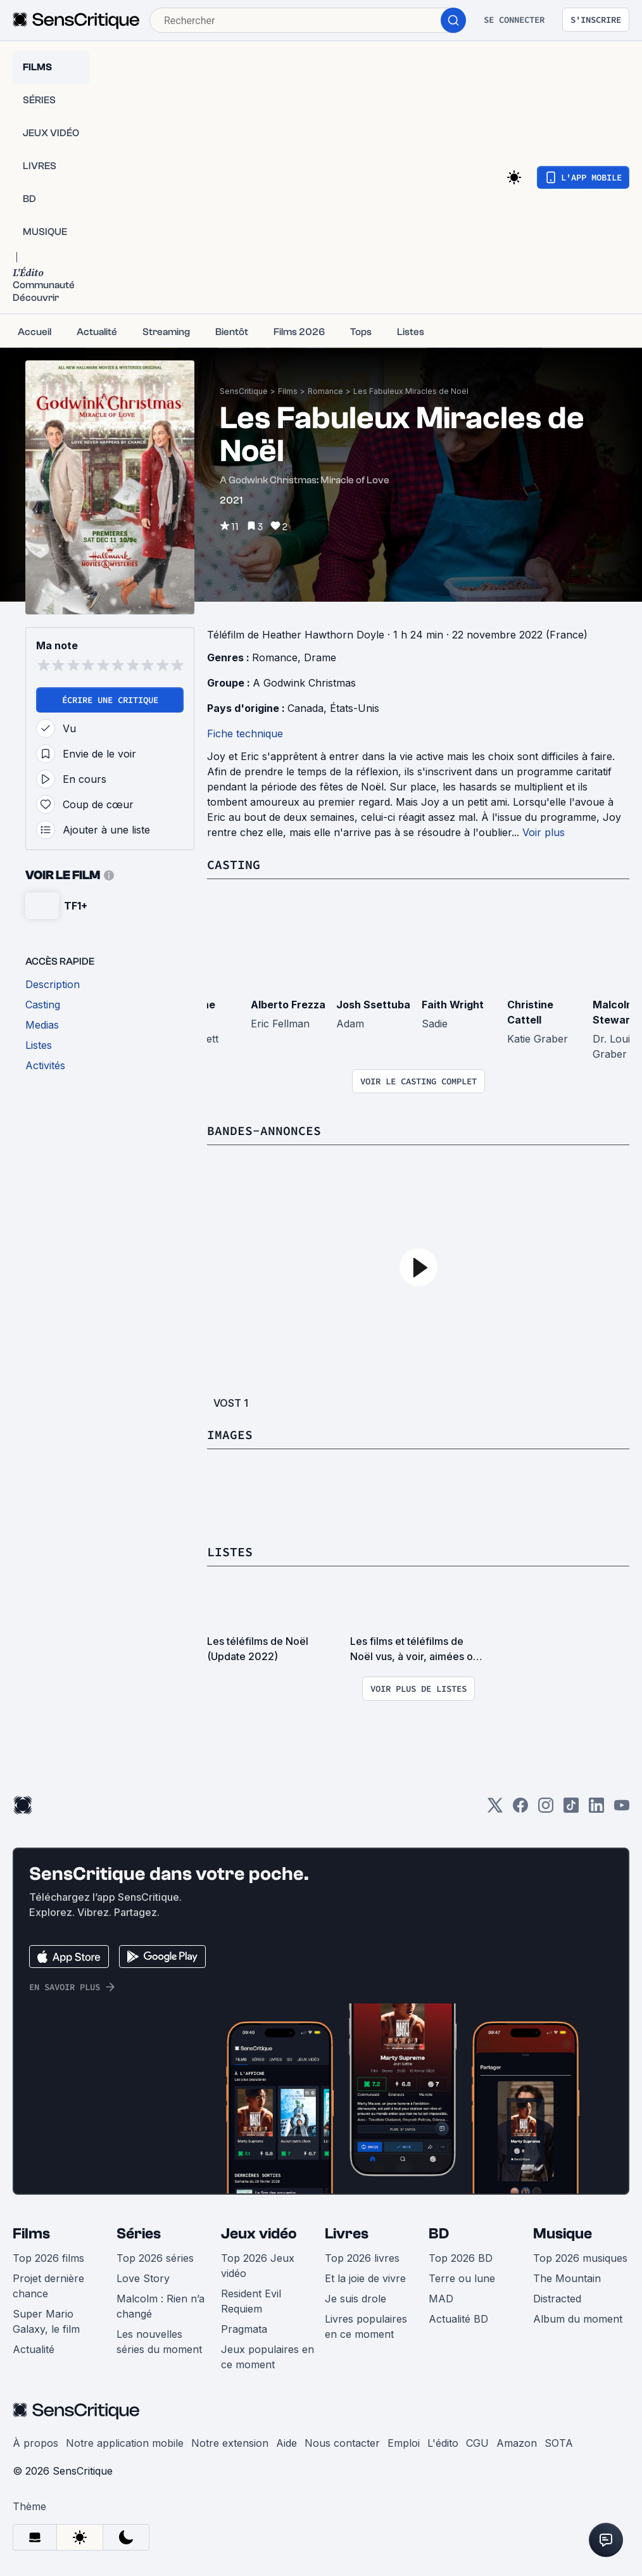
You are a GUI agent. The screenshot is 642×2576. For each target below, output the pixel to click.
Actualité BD (458, 2319)
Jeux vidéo (259, 2233)
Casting (233, 864)
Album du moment (577, 2319)
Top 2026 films (48, 2258)
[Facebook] (520, 1809)
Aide (286, 2443)
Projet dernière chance (48, 2286)
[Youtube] (621, 1809)
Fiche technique (245, 733)
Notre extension (229, 2443)
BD (439, 2233)
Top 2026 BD (461, 2258)
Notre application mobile (125, 2443)
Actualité (33, 2349)
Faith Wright (453, 1004)
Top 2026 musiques (580, 2258)
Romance (325, 391)
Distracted (557, 2298)
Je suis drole (355, 2298)
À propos (35, 2443)
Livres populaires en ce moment (366, 2326)
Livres (346, 2233)
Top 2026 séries (155, 2258)
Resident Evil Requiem (251, 2301)
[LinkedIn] (596, 1809)
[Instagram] (545, 1809)
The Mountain (567, 2278)
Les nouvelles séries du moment (159, 2342)
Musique (562, 2233)
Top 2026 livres (362, 2258)
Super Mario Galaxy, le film (46, 2321)
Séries (138, 2233)
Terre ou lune (462, 2278)
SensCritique (244, 391)
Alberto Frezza (288, 1004)
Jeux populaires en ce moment (267, 2357)
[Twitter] (495, 1809)
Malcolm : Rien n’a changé (160, 2306)
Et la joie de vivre (365, 2278)
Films (288, 391)
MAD (441, 2298)
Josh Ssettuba (373, 1004)
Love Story (143, 2278)
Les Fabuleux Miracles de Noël (411, 391)
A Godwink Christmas (304, 682)
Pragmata (244, 2329)
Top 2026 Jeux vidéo (257, 2266)
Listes (230, 1551)
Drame (320, 657)
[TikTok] (571, 1809)
